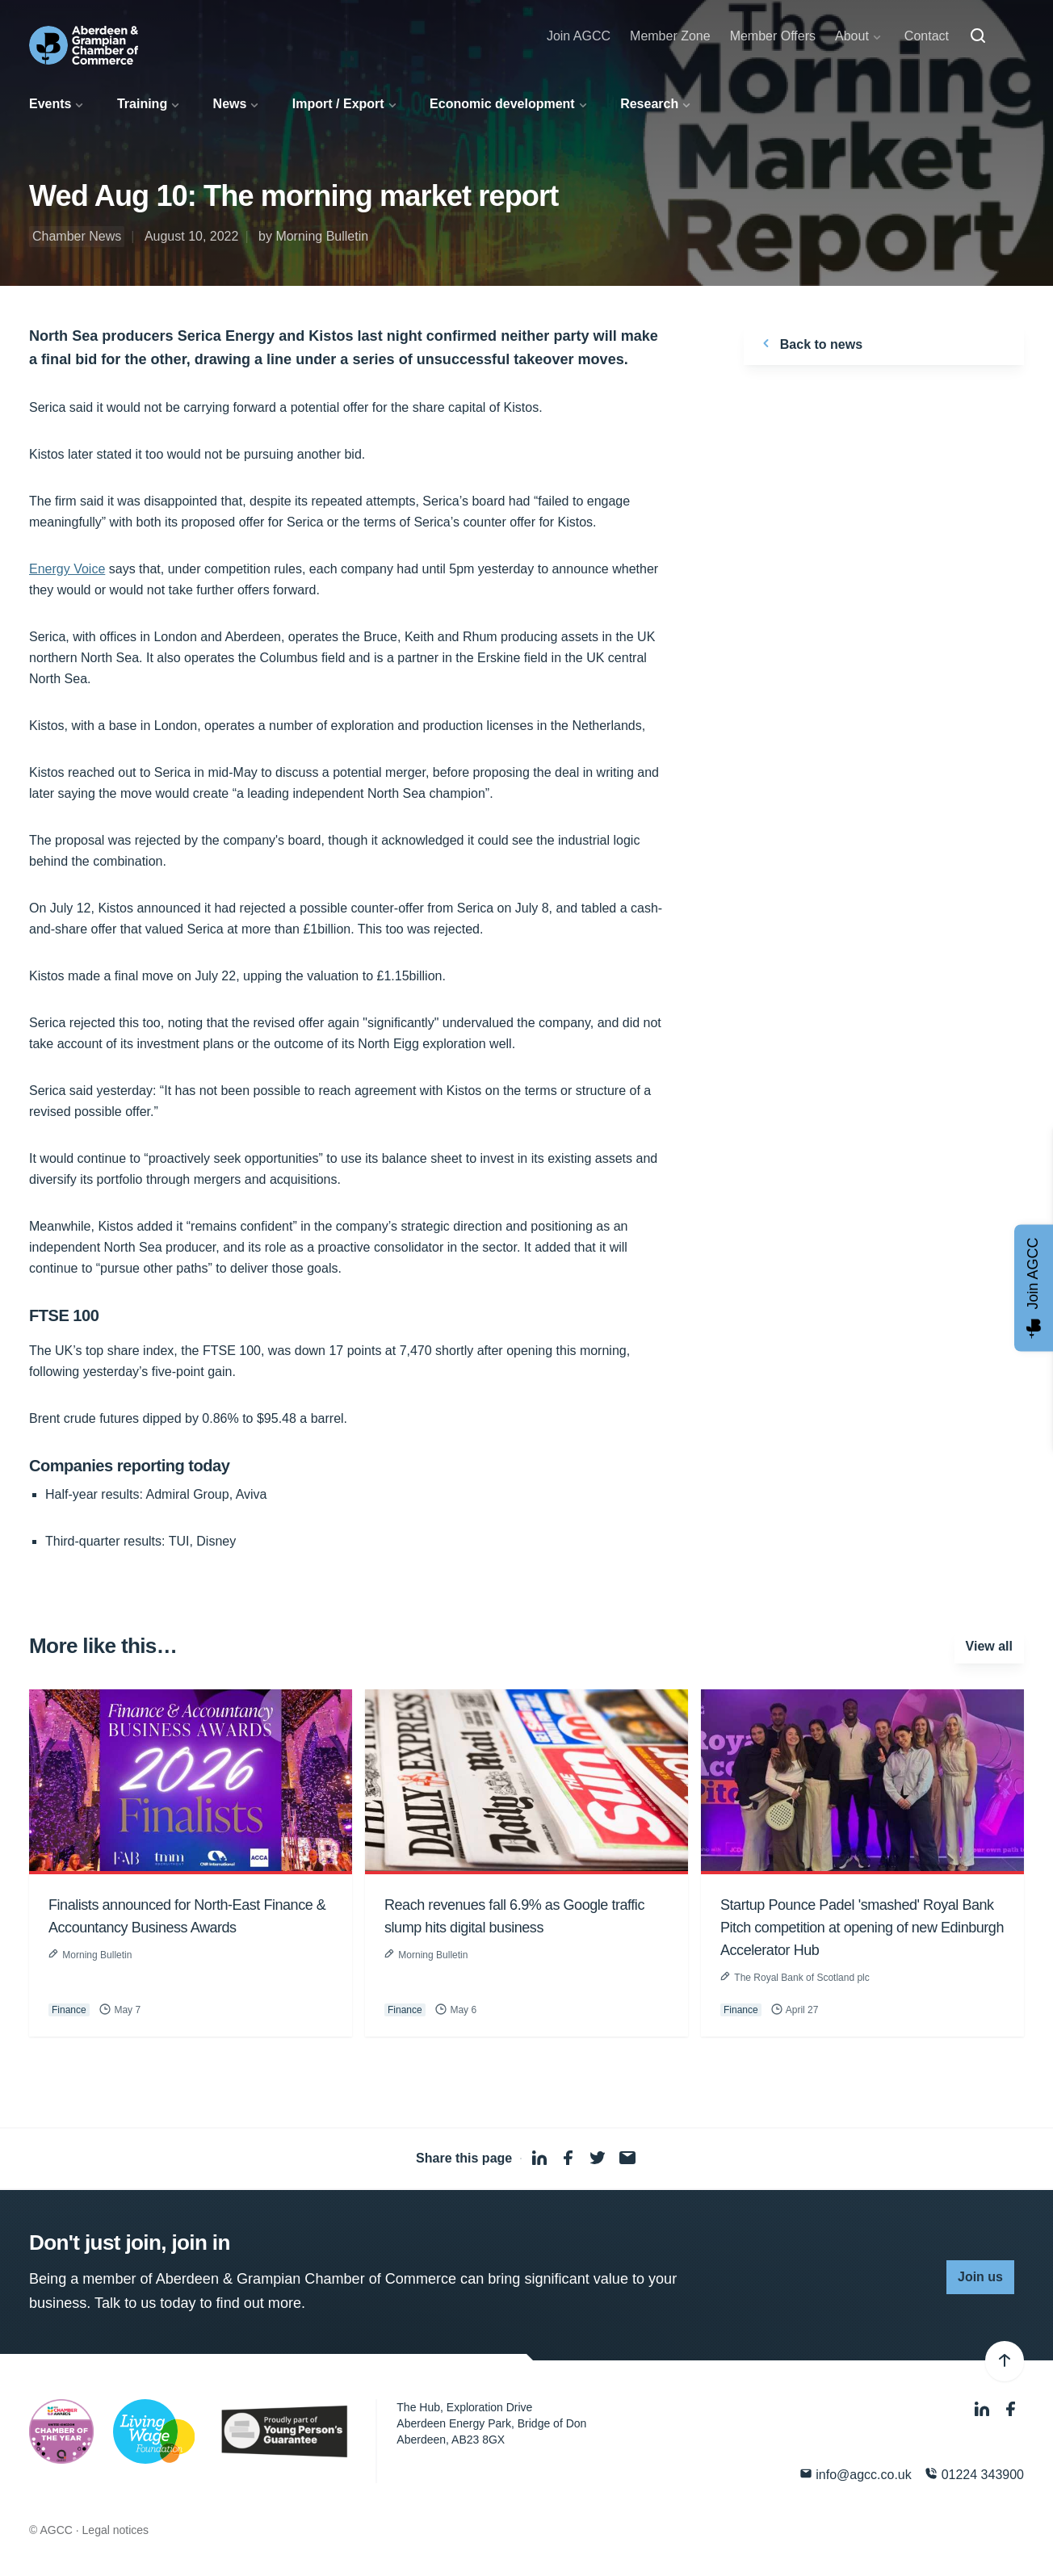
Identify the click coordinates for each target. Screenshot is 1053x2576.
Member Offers (773, 36)
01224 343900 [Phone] (974, 2474)
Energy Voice (67, 569)
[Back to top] (1004, 2361)
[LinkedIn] (983, 2409)
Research (649, 104)
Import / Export (338, 104)
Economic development (502, 104)
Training (142, 104)
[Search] (978, 36)
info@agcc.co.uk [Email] (855, 2474)
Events (50, 104)
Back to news (809, 343)
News (230, 104)
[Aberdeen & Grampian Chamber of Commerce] (83, 45)
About (852, 36)
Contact (926, 36)
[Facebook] (1011, 2409)
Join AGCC (578, 36)
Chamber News (76, 236)
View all (989, 1646)
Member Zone (670, 36)
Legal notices (115, 2530)
